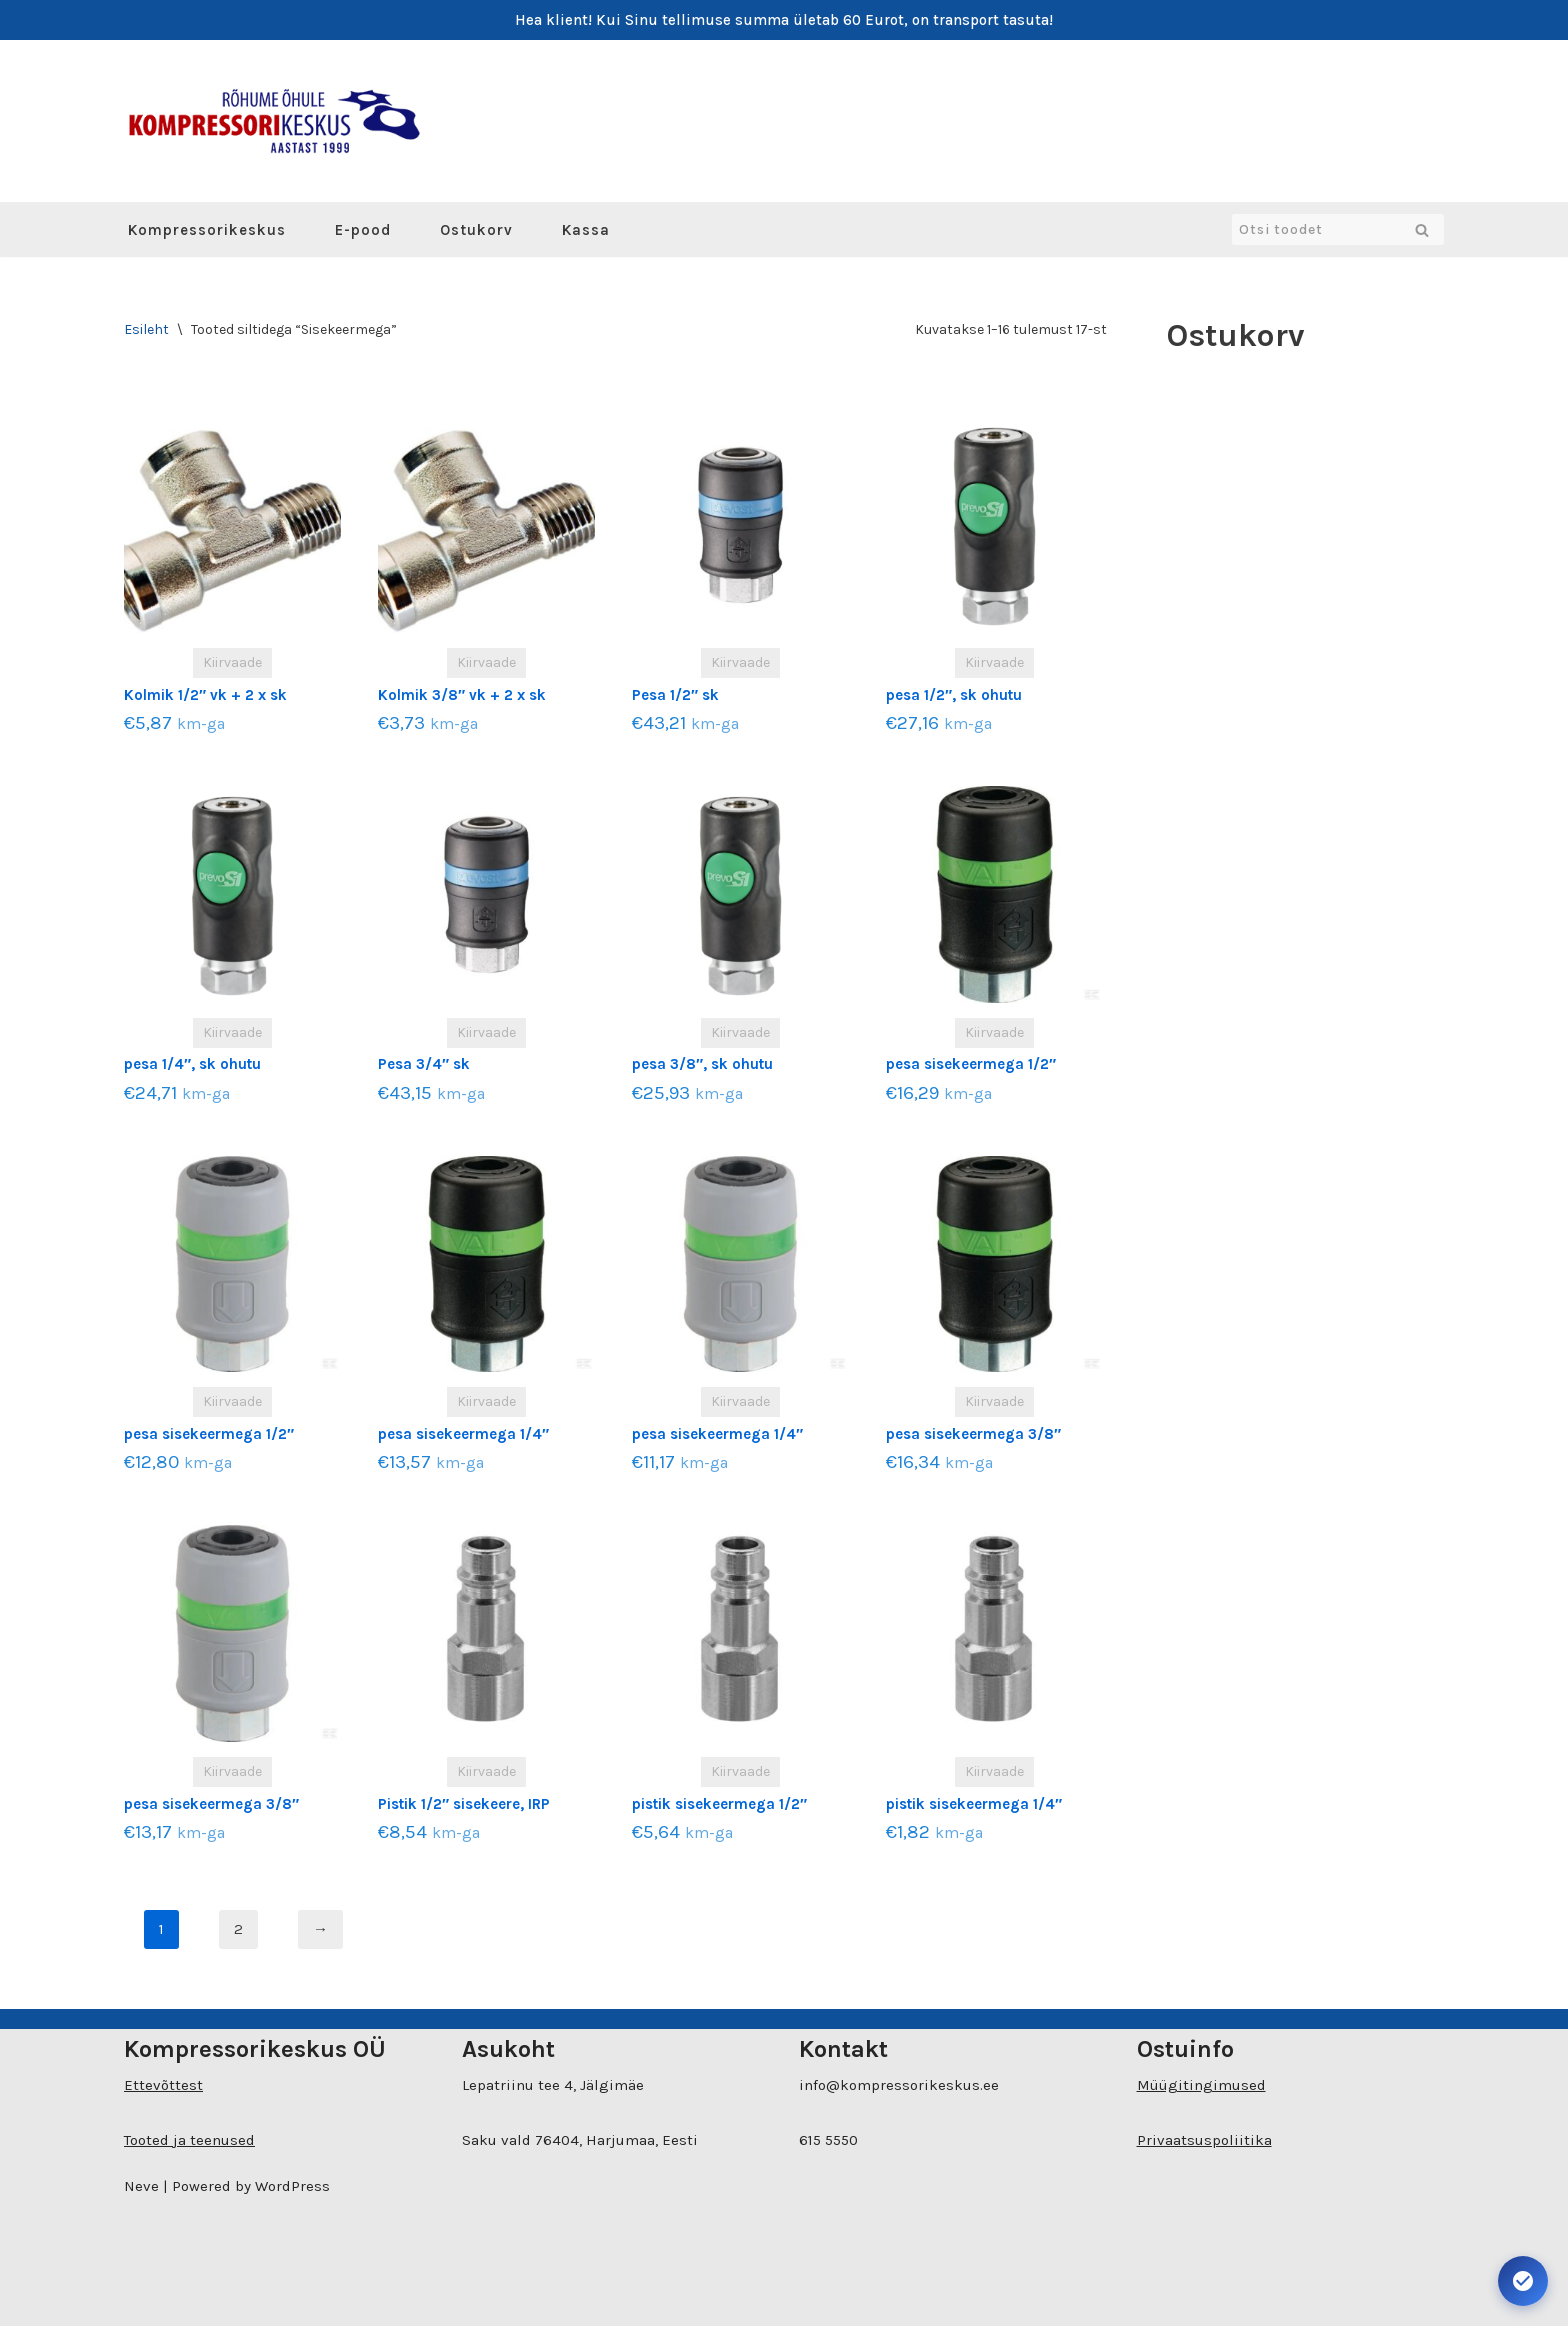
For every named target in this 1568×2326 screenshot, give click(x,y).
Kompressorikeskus (207, 230)
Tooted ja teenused (189, 2140)
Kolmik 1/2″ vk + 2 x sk (205, 695)
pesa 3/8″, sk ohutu (702, 1064)
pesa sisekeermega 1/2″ (971, 1064)
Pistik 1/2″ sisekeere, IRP (464, 1804)
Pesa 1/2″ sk (675, 695)
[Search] (1315, 229)
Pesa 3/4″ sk (424, 1064)
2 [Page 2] (238, 1929)
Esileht (146, 329)
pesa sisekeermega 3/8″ (973, 1434)
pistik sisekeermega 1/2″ (719, 1804)
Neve (141, 2186)
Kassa (586, 230)
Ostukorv (476, 230)
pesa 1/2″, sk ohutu (954, 695)
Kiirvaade (232, 662)
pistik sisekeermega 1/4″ (974, 1804)
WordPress (292, 2186)
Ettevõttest (163, 2085)
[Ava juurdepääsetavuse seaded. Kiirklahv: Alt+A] (1523, 2281)
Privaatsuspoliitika (1204, 2140)
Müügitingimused (1201, 2085)
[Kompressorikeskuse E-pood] (274, 121)
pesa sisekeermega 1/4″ (463, 1434)
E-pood (363, 230)
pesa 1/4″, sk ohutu (192, 1064)
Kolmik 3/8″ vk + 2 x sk (462, 695)
